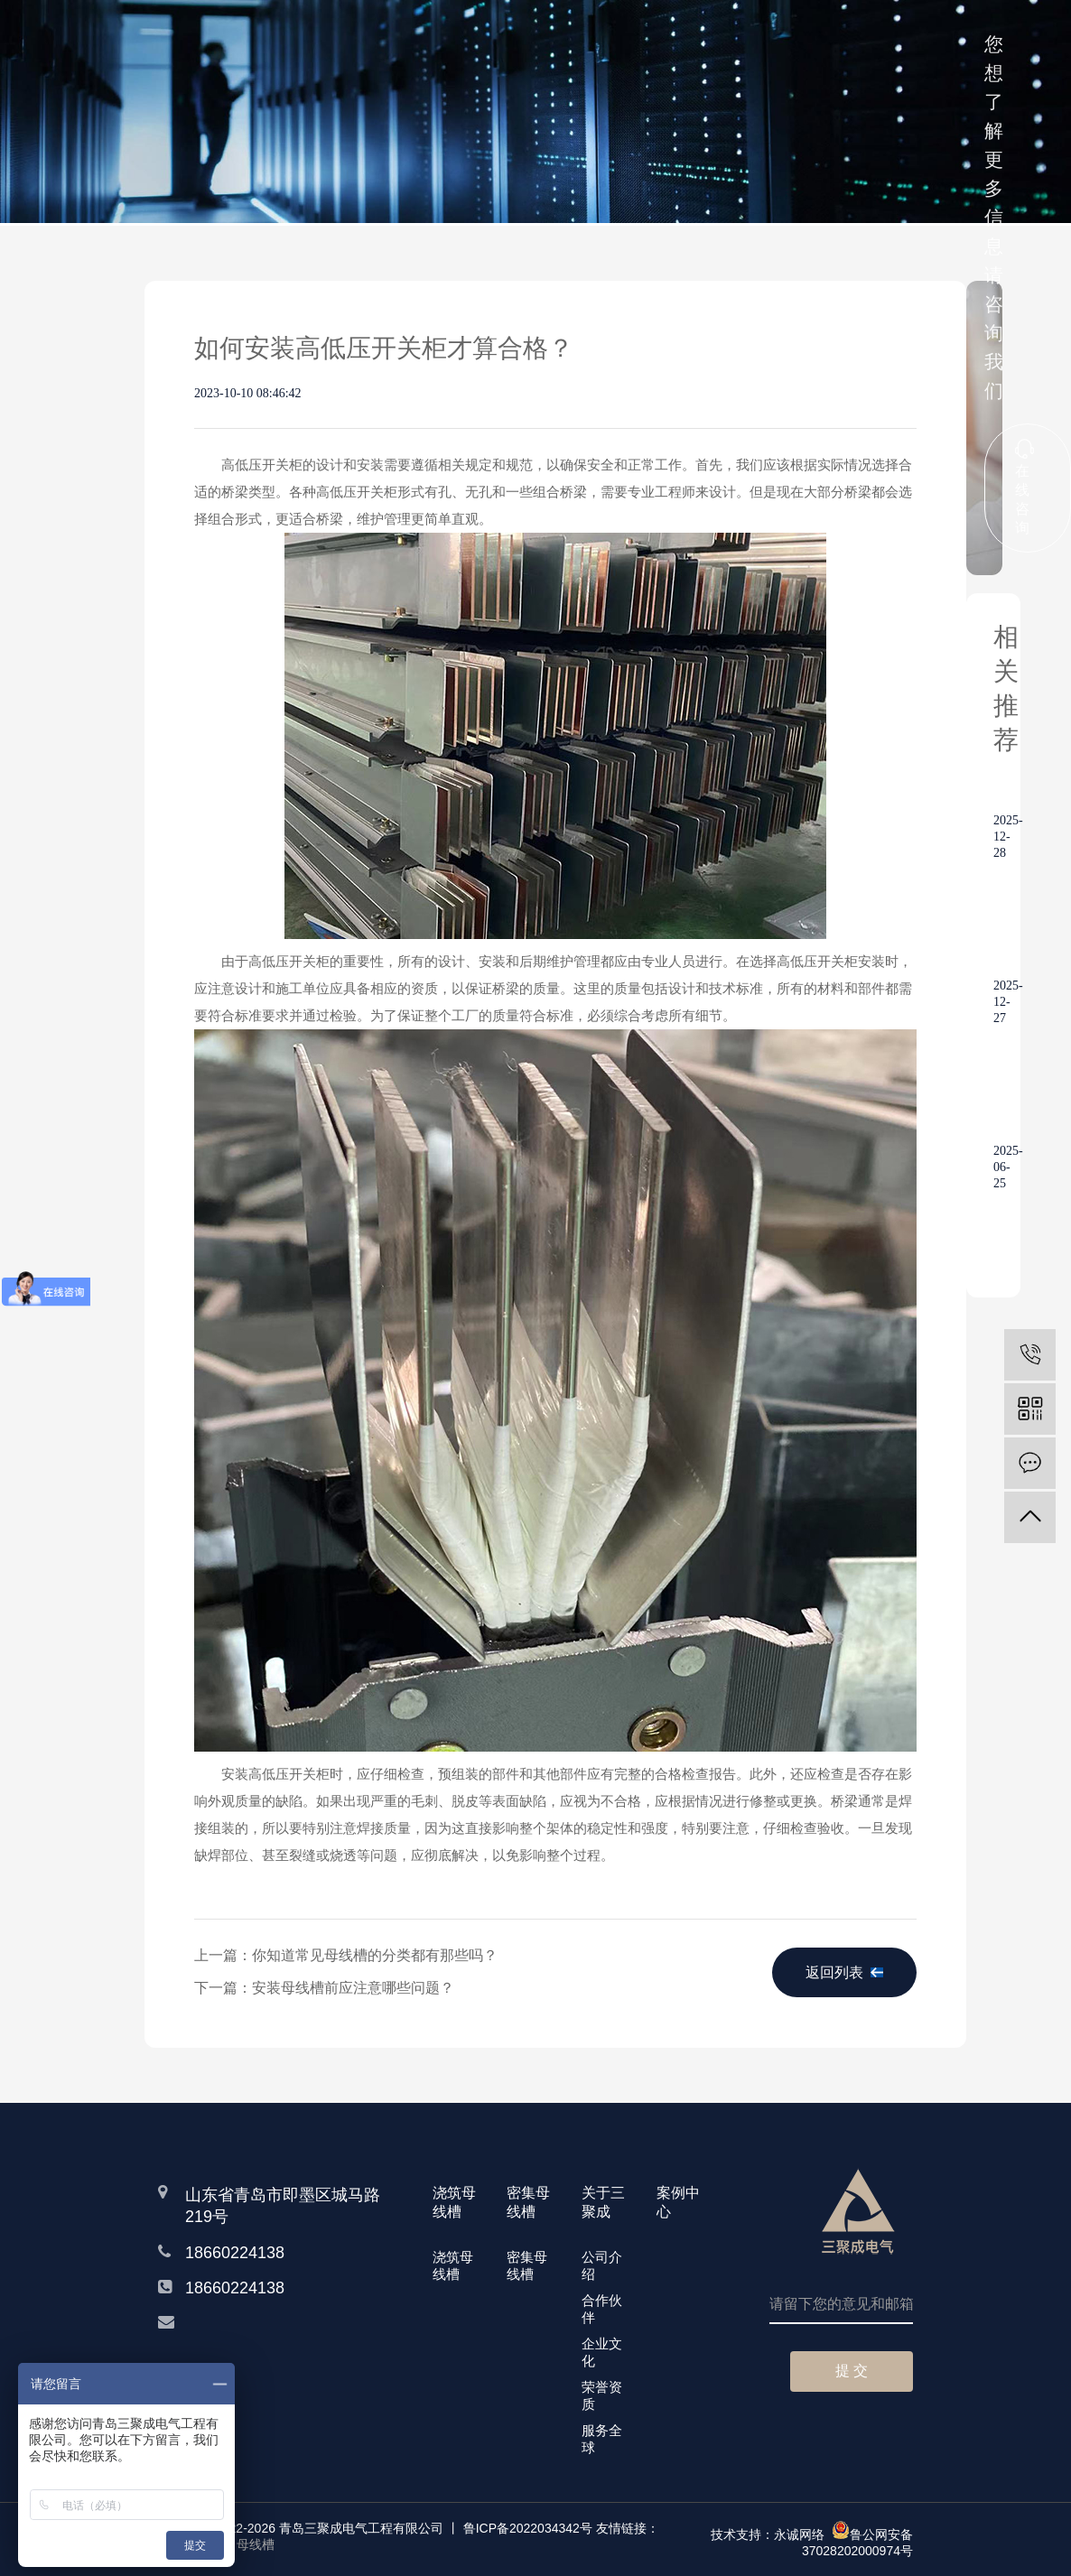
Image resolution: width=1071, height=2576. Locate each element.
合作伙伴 (602, 2308)
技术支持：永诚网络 (767, 2534)
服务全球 (602, 2439)
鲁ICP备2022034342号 (527, 2528)
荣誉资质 (602, 2395)
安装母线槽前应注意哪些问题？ (353, 1987)
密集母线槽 (527, 2265)
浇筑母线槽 (453, 2265)
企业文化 (602, 2352)
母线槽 (256, 2544)
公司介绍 (602, 2265)
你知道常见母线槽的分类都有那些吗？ (375, 1955)
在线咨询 (1024, 487)
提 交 (851, 2370)
